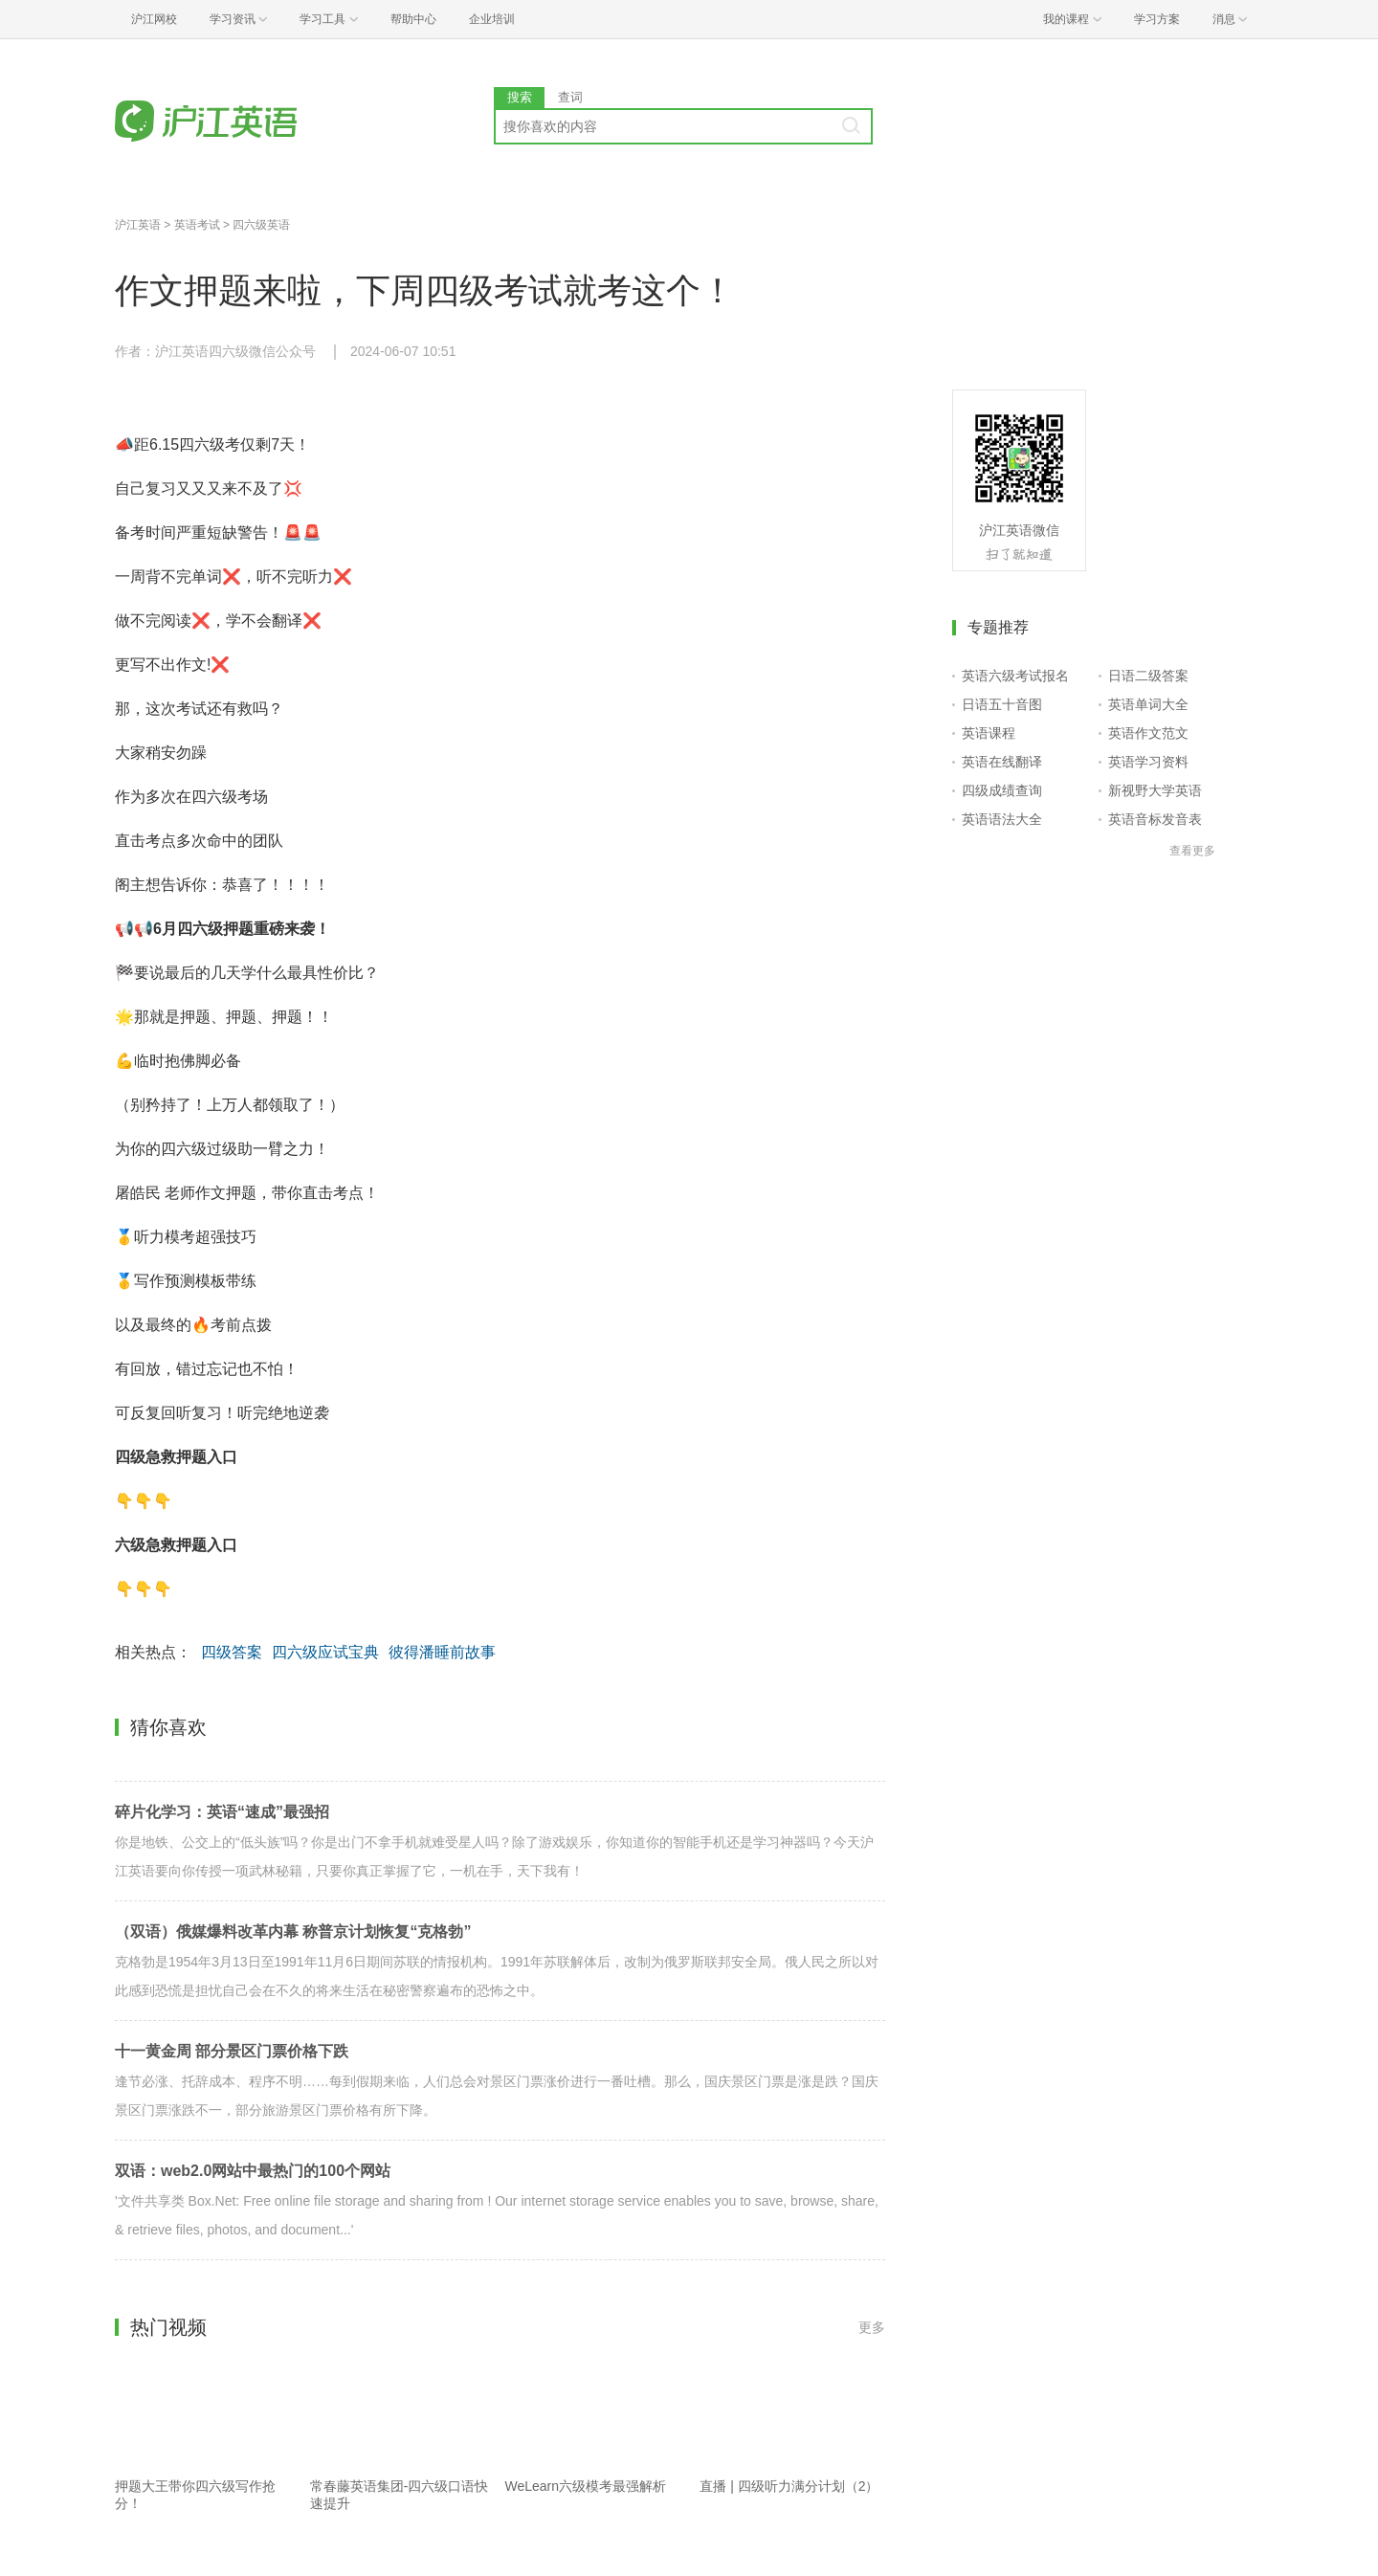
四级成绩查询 (1002, 790)
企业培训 (492, 19)
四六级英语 (261, 225)
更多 (871, 2327)
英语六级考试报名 (1015, 675)
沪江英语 (138, 225)
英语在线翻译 (1002, 761)
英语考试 (197, 225)
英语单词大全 (1148, 704)
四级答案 (231, 1652)
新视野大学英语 (1155, 790)
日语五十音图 (1002, 704)
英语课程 (988, 733)
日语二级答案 (1148, 675)
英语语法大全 (1002, 819)
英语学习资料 (1148, 761)
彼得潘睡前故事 (442, 1652)
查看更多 (1192, 850)
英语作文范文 (1148, 733)
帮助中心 (413, 19)
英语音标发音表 (1155, 819)
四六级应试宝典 (325, 1652)
